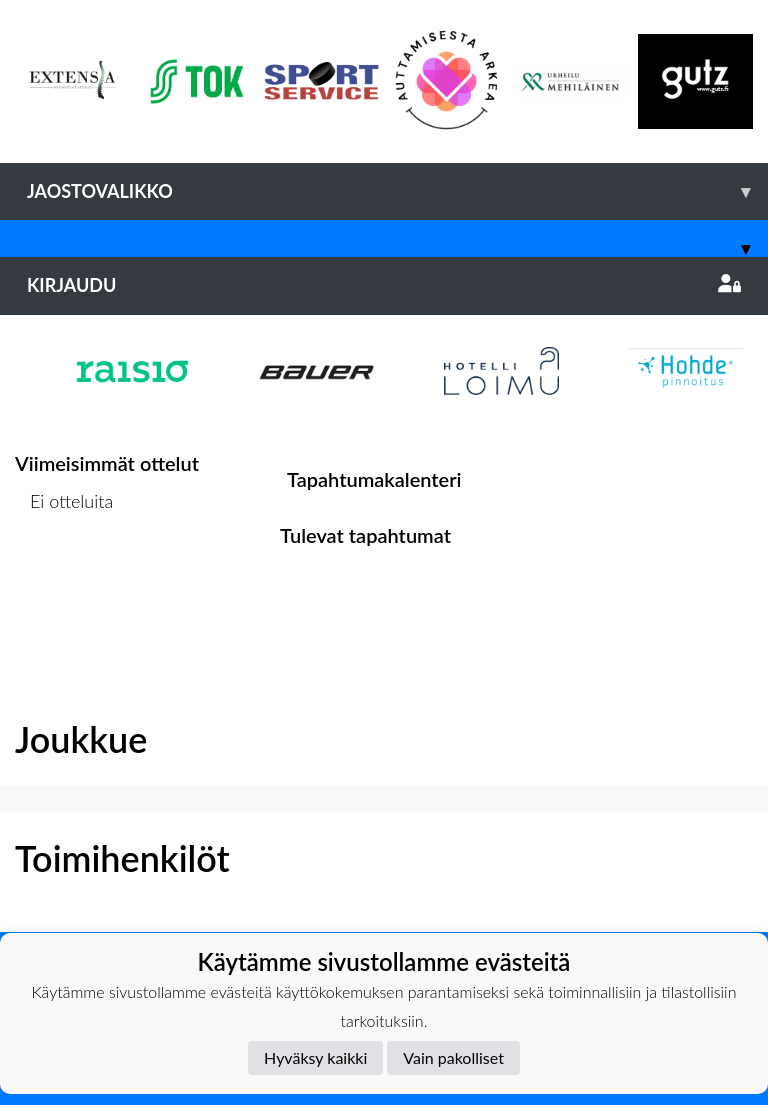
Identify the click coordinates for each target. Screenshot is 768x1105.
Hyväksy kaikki (315, 1057)
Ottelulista (64, 578)
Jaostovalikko (397, 191)
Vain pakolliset (453, 1057)
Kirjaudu (384, 285)
